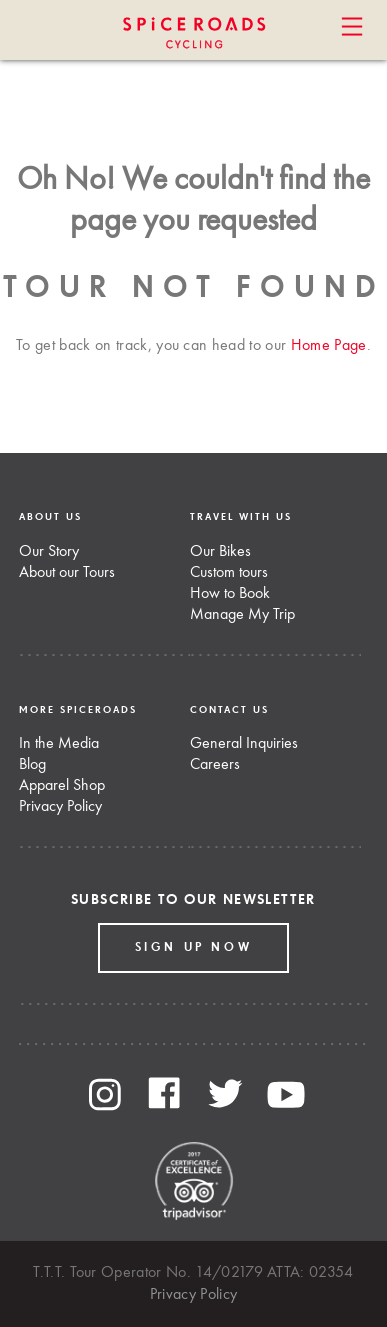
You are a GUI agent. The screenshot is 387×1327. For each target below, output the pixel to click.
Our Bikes (220, 552)
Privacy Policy (60, 807)
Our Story (49, 552)
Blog (32, 765)
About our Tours (67, 573)
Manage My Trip (242, 615)
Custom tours (229, 573)
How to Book (230, 594)
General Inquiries (244, 744)
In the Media (59, 744)
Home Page (329, 346)
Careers (215, 765)
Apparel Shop (62, 786)
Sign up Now (194, 948)
